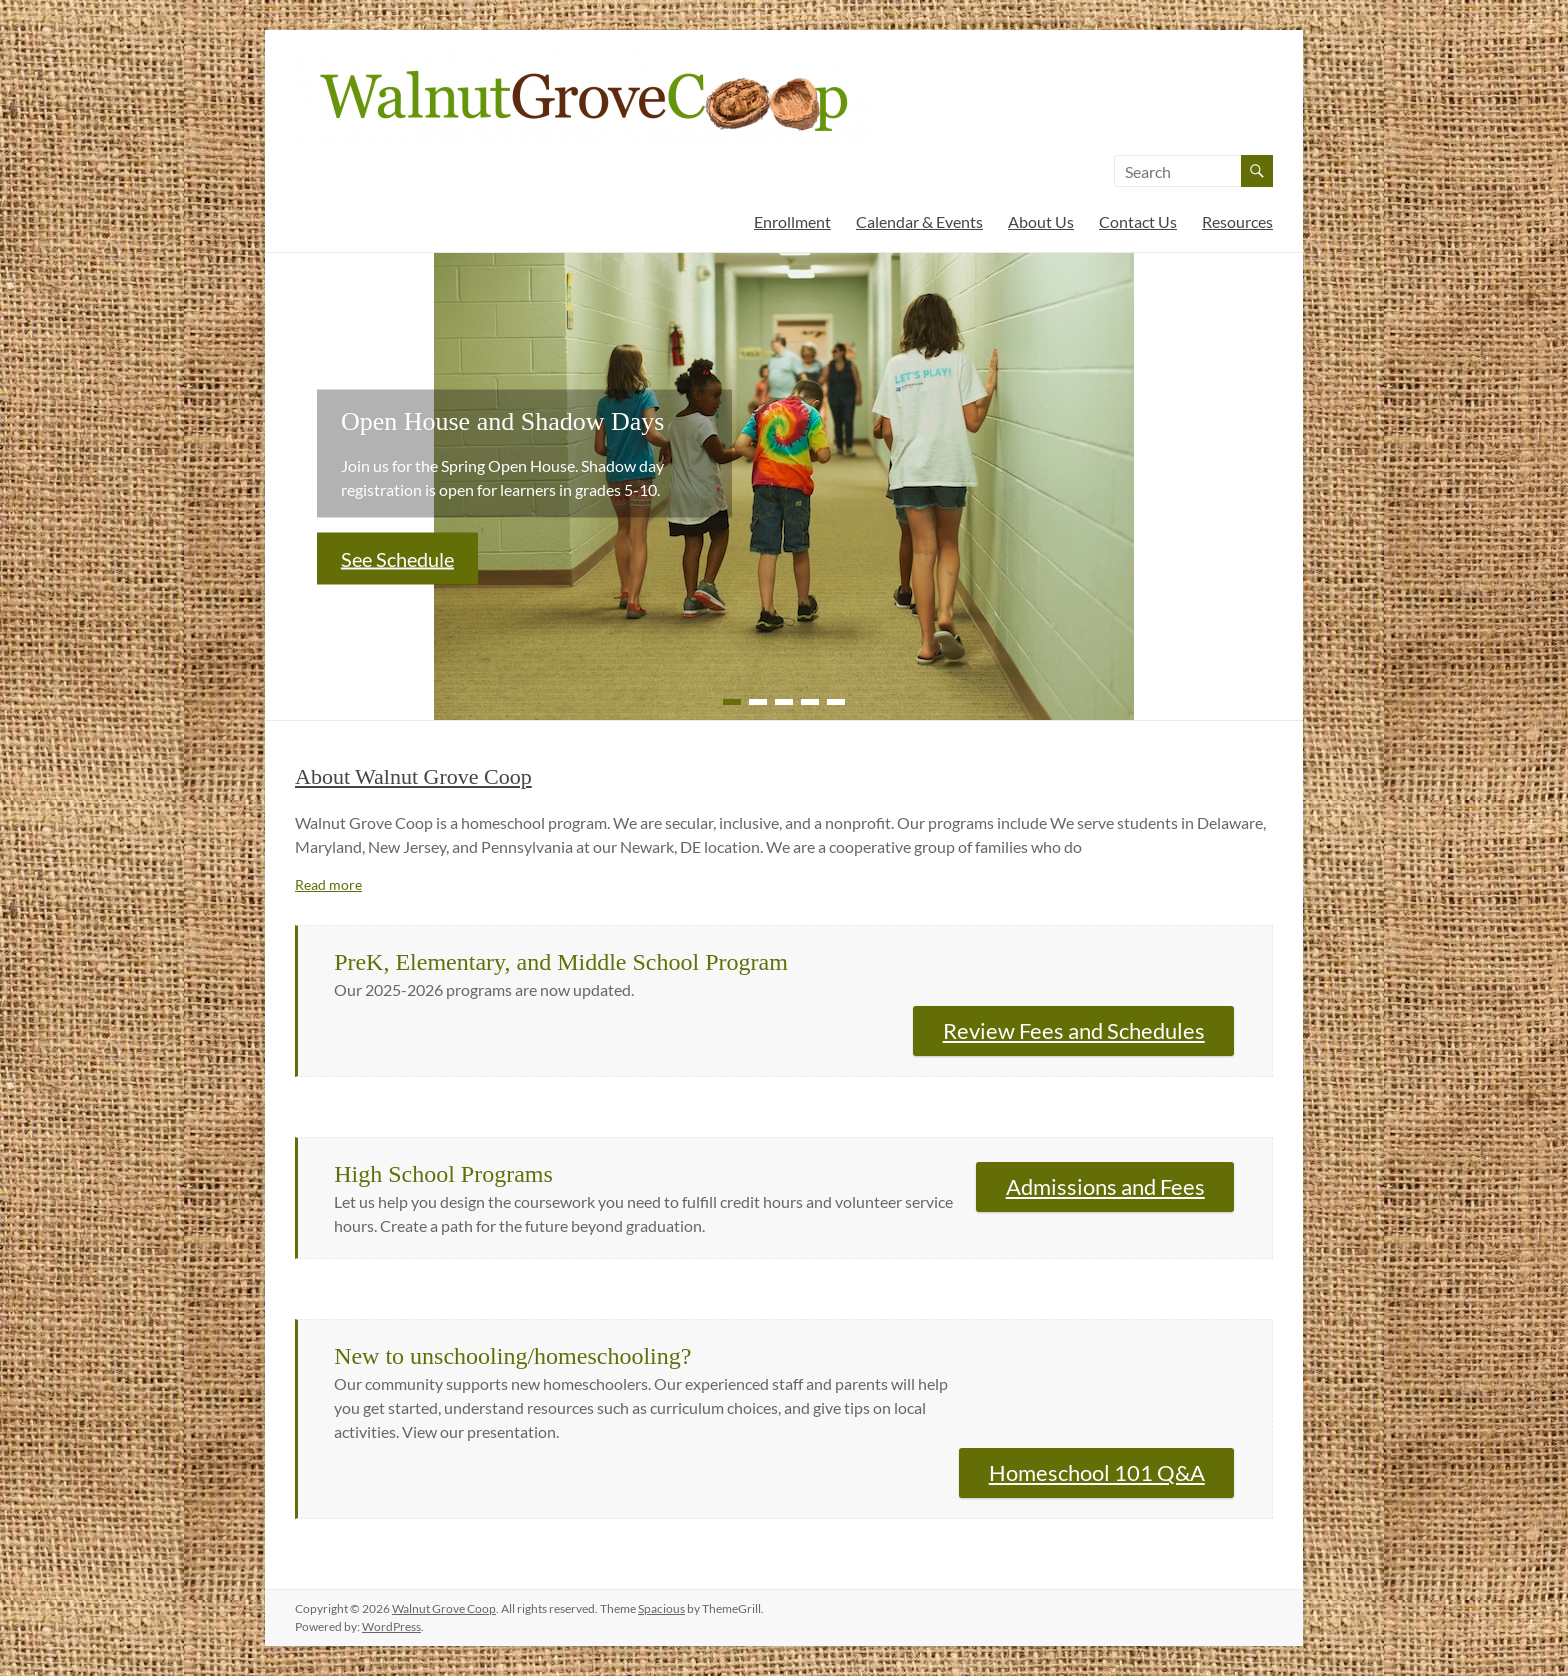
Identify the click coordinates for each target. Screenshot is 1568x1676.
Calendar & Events (919, 221)
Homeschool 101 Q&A (1097, 1472)
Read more (328, 884)
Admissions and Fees (1105, 1186)
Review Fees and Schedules (1074, 1030)
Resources (1237, 221)
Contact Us (1138, 221)
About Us (1041, 221)
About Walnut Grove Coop (413, 776)
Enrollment (792, 221)
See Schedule (397, 558)
